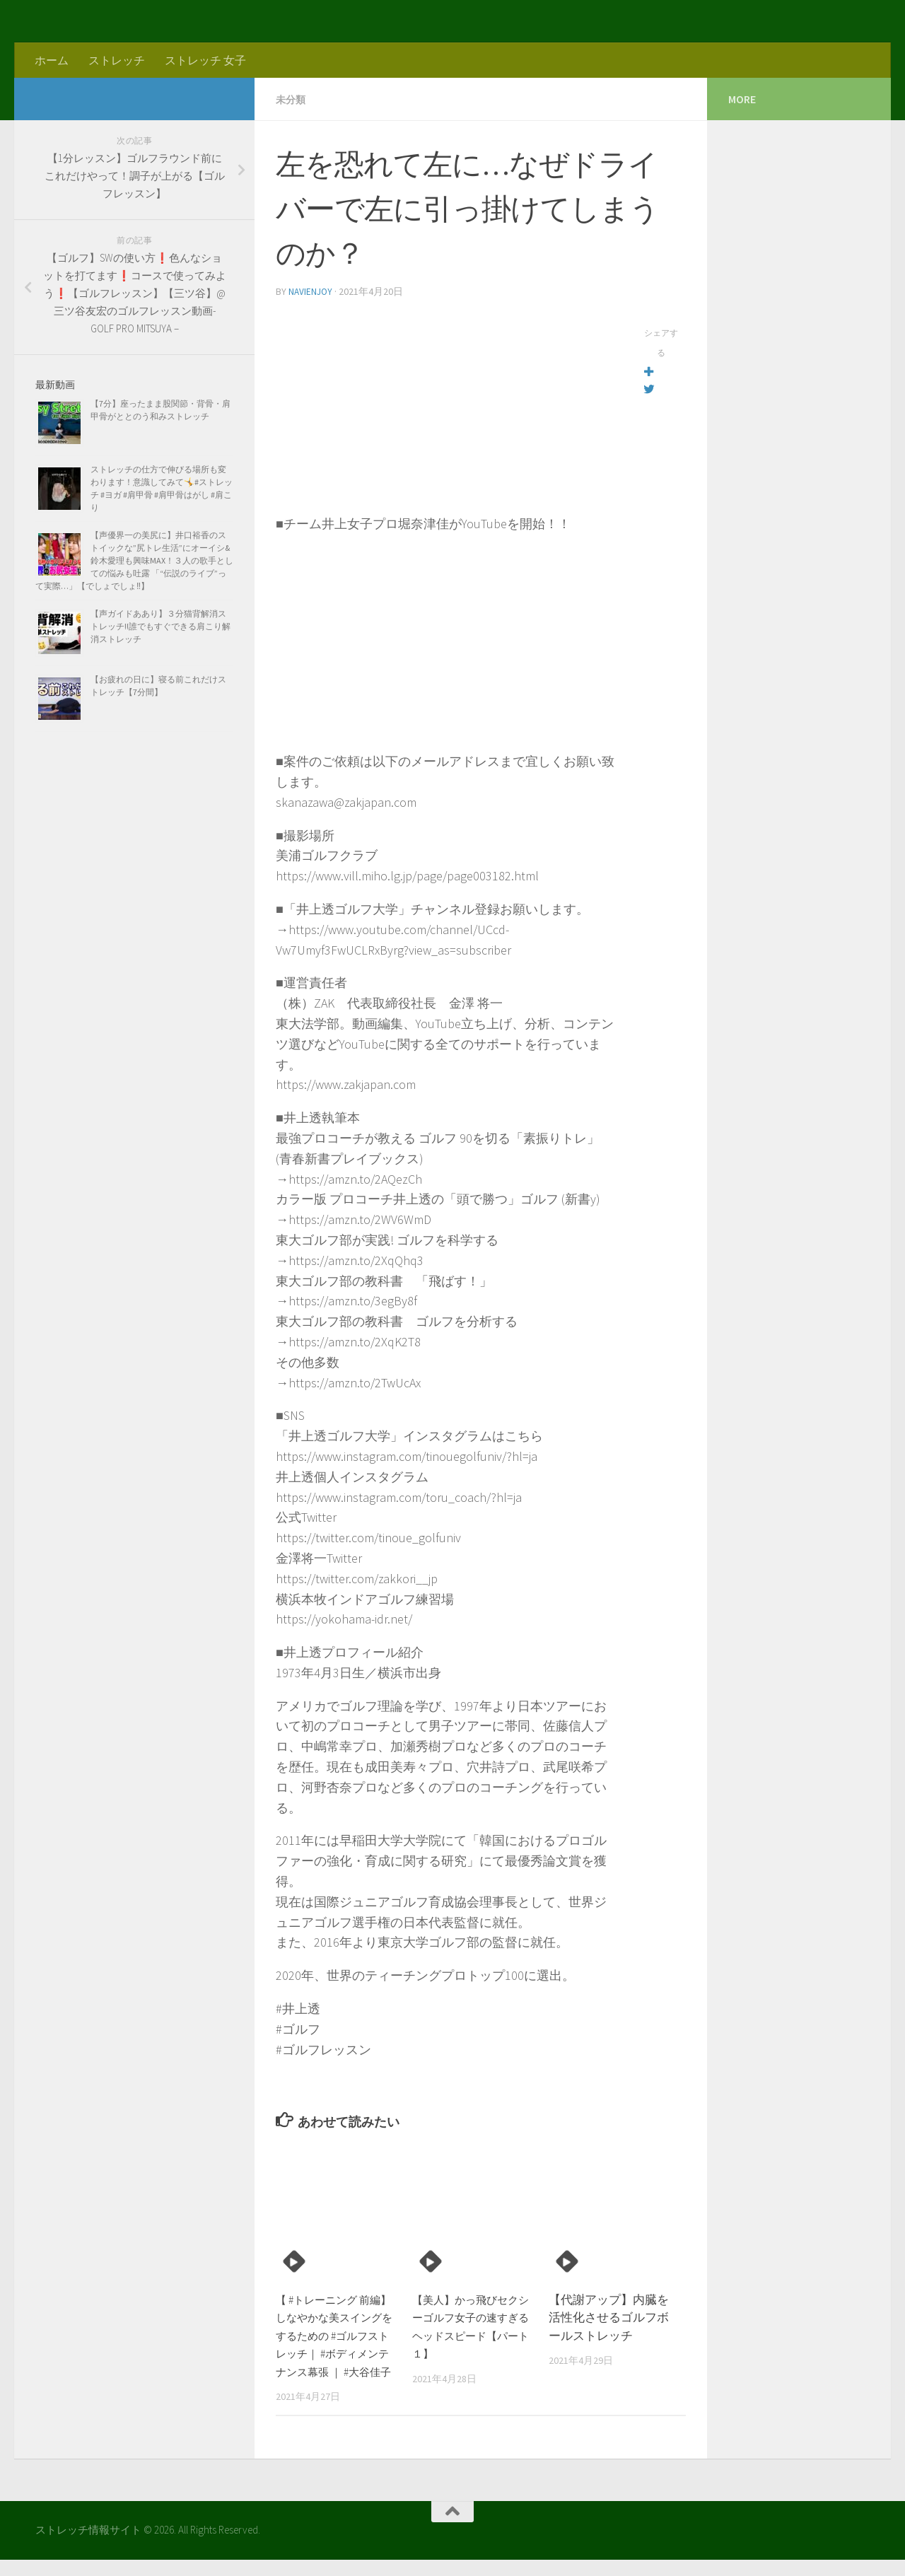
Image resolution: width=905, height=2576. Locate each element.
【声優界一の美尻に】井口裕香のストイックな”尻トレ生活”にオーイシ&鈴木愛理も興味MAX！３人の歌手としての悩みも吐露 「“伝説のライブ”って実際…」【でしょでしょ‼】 (134, 560)
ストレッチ (116, 60)
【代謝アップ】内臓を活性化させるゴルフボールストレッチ (609, 2316)
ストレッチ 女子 (205, 60)
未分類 (293, 99)
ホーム (52, 60)
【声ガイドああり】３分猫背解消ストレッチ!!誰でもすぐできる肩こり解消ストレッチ (160, 626)
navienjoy (311, 290)
